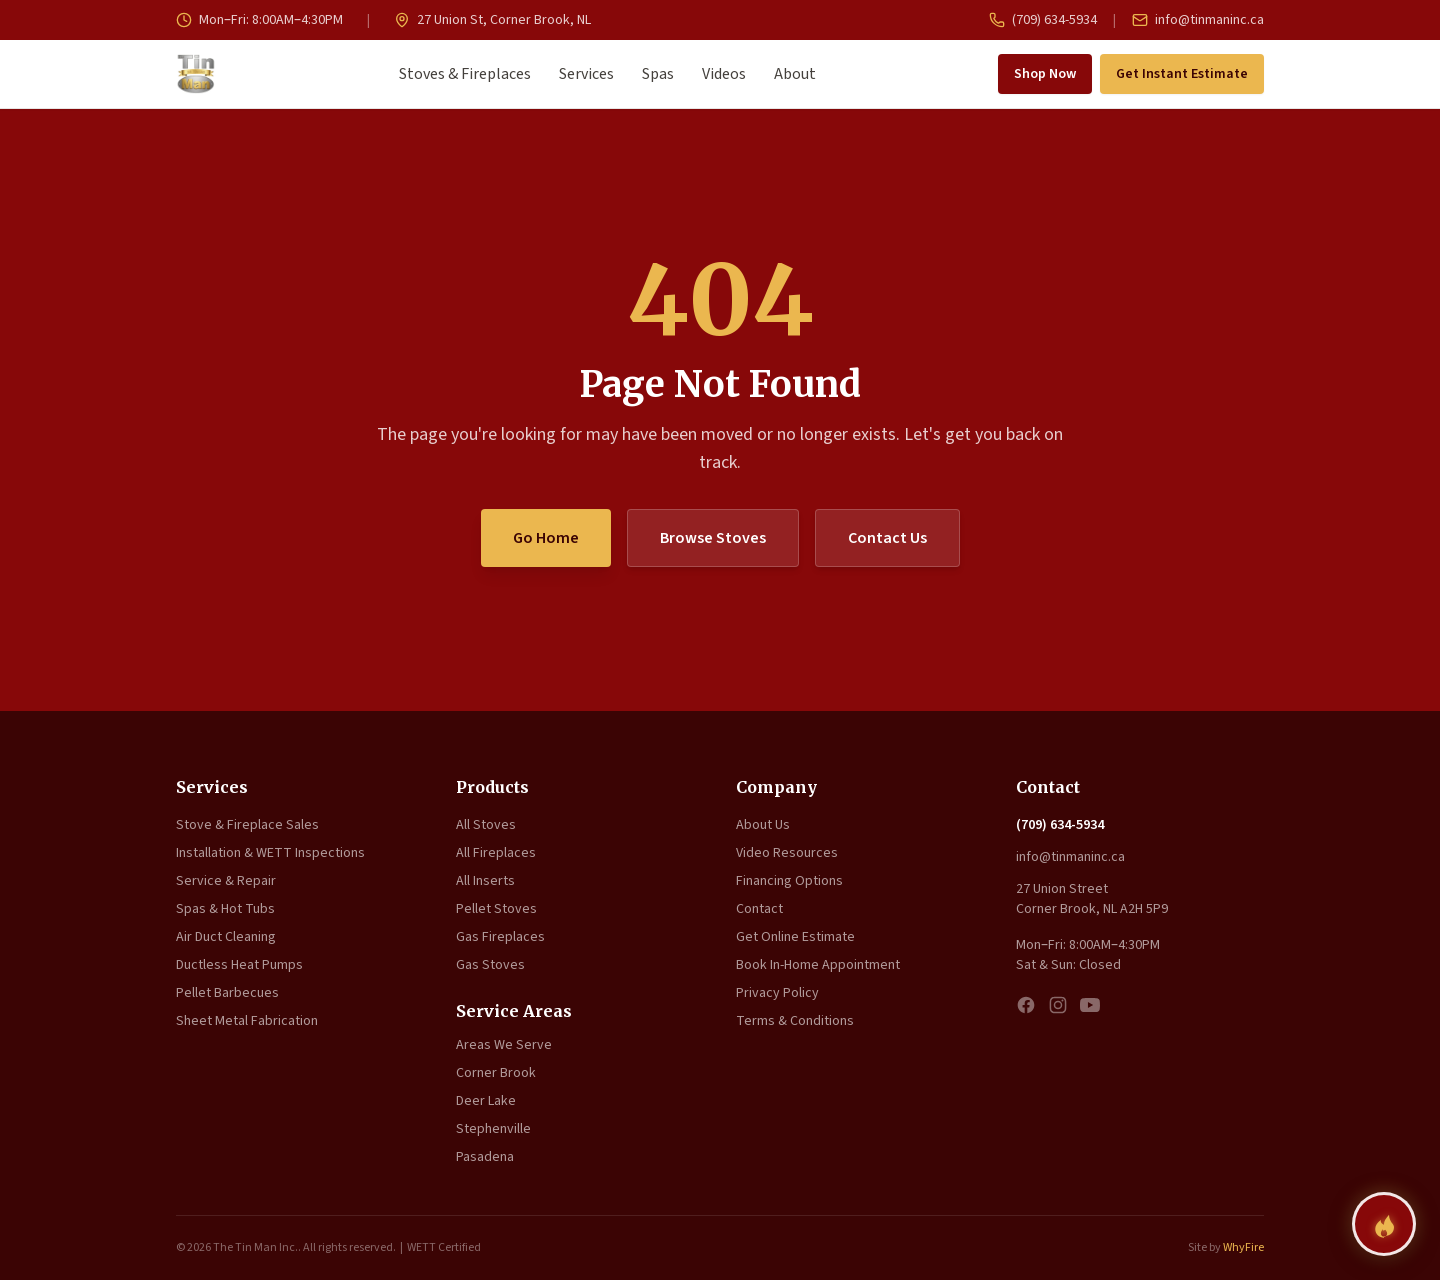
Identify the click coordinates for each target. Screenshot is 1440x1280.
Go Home (546, 538)
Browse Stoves (713, 538)
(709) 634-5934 (1043, 20)
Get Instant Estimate (1182, 74)
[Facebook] (1026, 1005)
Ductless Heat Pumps (239, 965)
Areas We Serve (504, 1045)
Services (586, 74)
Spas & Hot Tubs (225, 909)
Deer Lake (486, 1101)
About (795, 74)
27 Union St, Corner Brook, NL (492, 20)
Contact (759, 909)
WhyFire (1243, 1247)
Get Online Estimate (795, 937)
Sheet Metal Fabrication (247, 1021)
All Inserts (485, 881)
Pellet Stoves (496, 909)
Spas (658, 74)
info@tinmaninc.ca (1198, 20)
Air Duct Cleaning (226, 937)
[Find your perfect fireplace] (1384, 1224)
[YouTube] (1090, 1005)
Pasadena (485, 1157)
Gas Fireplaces (500, 937)
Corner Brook (496, 1073)
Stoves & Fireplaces (465, 74)
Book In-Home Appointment (818, 965)
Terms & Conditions (795, 1021)
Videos (724, 74)
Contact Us (887, 538)
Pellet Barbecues (227, 993)
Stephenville (493, 1129)
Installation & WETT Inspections (270, 853)
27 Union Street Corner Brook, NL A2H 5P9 (1092, 899)
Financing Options (789, 881)
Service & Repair (226, 881)
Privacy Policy (777, 993)
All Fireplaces (496, 853)
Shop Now (1045, 74)
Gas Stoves (490, 965)
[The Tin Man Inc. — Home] (196, 74)
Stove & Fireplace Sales (247, 825)
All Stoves (486, 825)
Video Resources (787, 853)
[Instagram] (1058, 1005)
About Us (763, 825)
